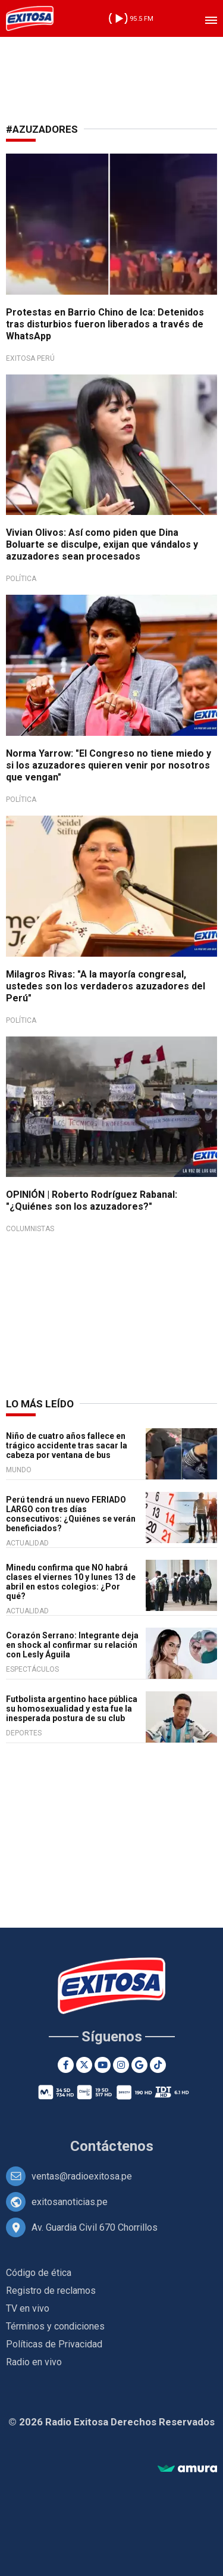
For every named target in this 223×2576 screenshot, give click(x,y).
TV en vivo (27, 2308)
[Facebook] (66, 2065)
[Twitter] (84, 2065)
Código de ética (38, 2272)
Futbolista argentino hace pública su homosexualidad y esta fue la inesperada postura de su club (71, 1708)
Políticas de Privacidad (54, 2344)
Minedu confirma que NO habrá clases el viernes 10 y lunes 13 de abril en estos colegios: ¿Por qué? (71, 1582)
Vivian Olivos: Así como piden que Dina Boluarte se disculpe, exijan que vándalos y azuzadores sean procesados (102, 544)
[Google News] (139, 2065)
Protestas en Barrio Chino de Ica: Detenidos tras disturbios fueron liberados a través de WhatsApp (105, 324)
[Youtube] (103, 2065)
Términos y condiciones (55, 2326)
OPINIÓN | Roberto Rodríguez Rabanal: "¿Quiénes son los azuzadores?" (91, 1200)
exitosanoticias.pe (70, 2201)
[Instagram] (121, 2065)
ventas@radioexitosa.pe (82, 2176)
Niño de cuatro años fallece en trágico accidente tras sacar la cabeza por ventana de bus (66, 1445)
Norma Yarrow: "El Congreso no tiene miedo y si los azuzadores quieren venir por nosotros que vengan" (108, 765)
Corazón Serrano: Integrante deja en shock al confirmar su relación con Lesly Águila (72, 1645)
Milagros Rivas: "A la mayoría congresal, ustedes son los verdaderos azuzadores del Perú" (105, 986)
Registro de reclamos (51, 2290)
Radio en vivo (34, 2362)
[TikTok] (158, 2065)
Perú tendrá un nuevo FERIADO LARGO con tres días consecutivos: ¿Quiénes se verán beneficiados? (71, 1514)
